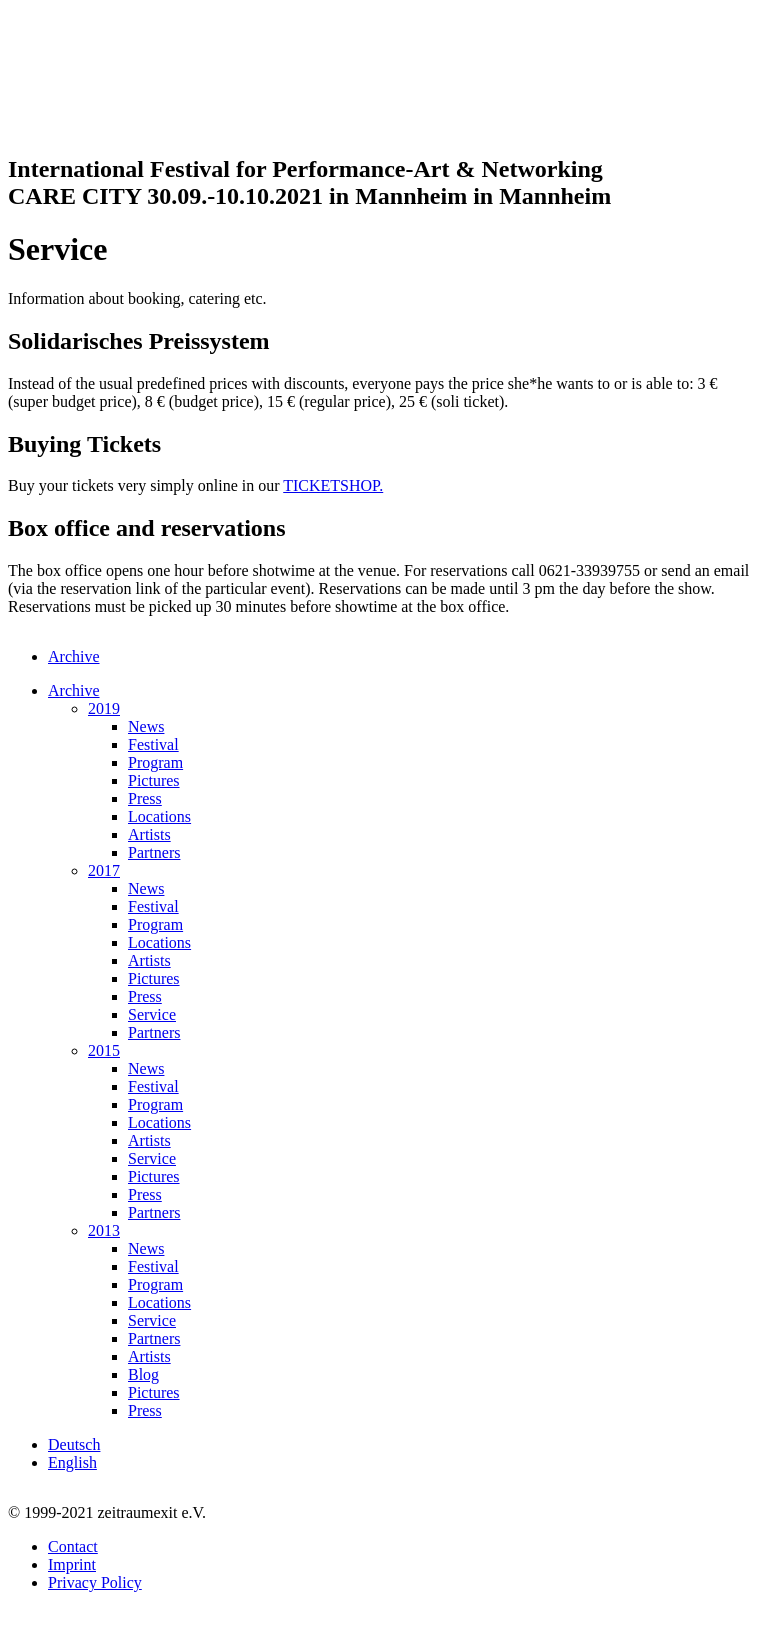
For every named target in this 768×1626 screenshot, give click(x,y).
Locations (159, 816)
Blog (143, 1374)
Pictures (154, 780)
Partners (154, 852)
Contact (73, 1546)
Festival (153, 744)
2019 (104, 708)
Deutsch (74, 1444)
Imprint (72, 1564)
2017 (104, 870)
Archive (74, 656)
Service (152, 1014)
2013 (104, 1230)
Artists (149, 834)
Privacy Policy (95, 1582)
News (146, 726)
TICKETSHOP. (333, 485)
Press (145, 798)
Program (155, 762)
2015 (104, 1050)
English (72, 1462)
